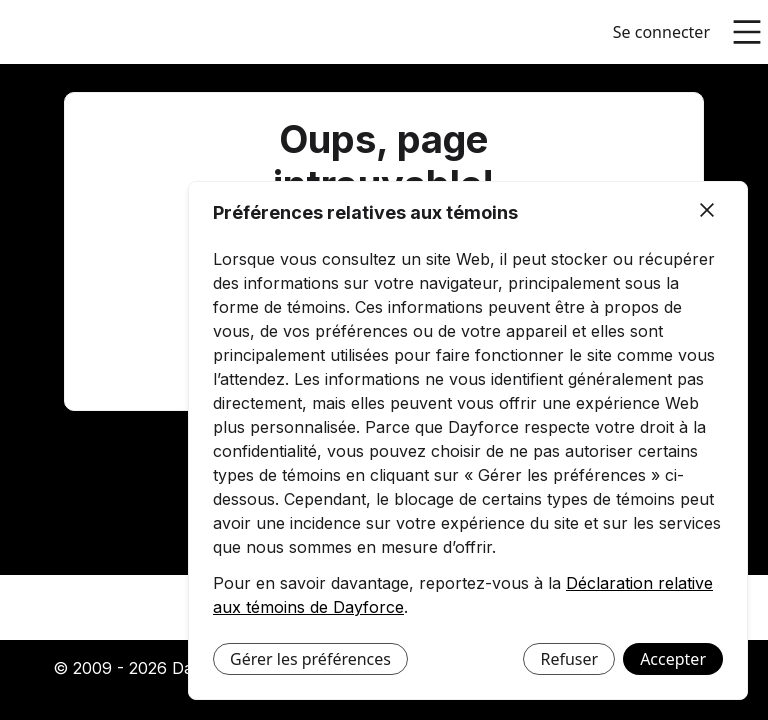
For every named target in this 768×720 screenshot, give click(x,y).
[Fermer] (707, 211)
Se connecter (661, 32)
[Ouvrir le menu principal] (747, 32)
